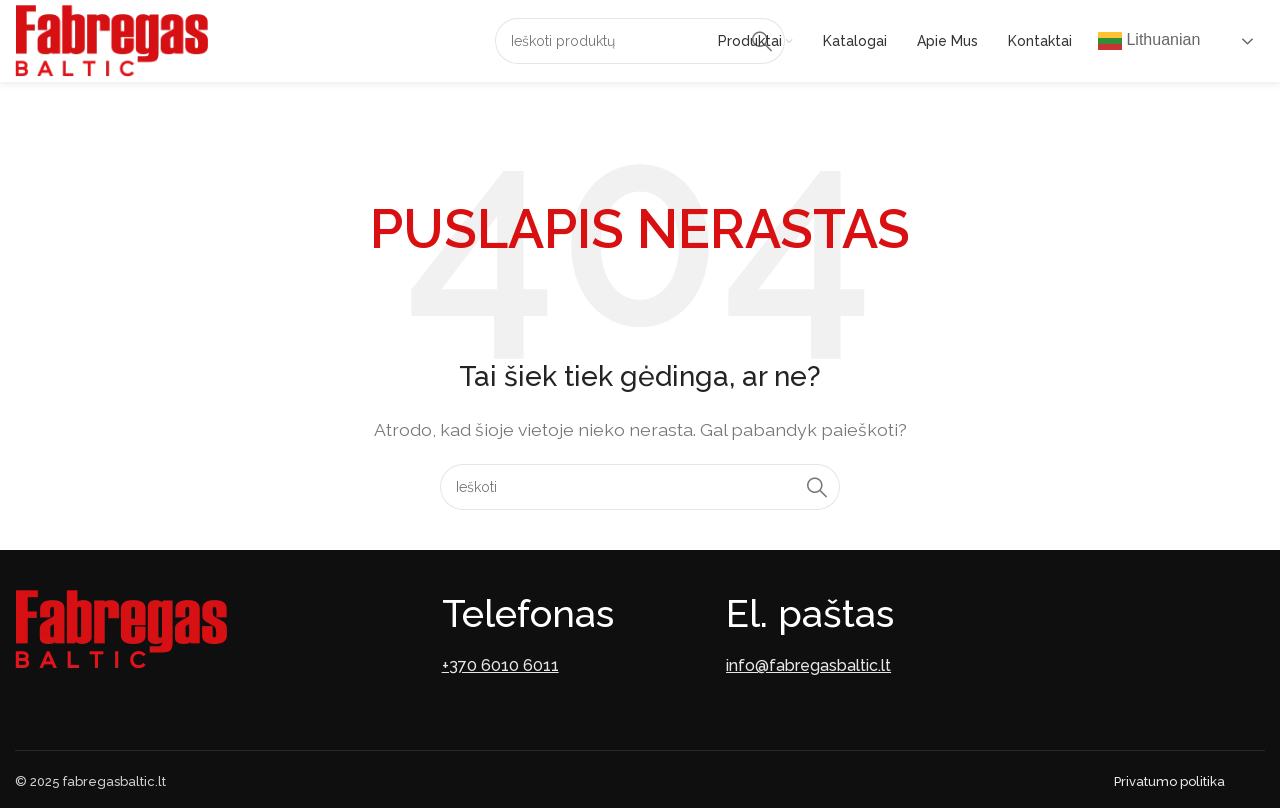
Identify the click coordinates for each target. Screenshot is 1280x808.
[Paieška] (640, 41)
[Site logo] (111, 39)
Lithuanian (1149, 41)
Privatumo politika (1169, 781)
